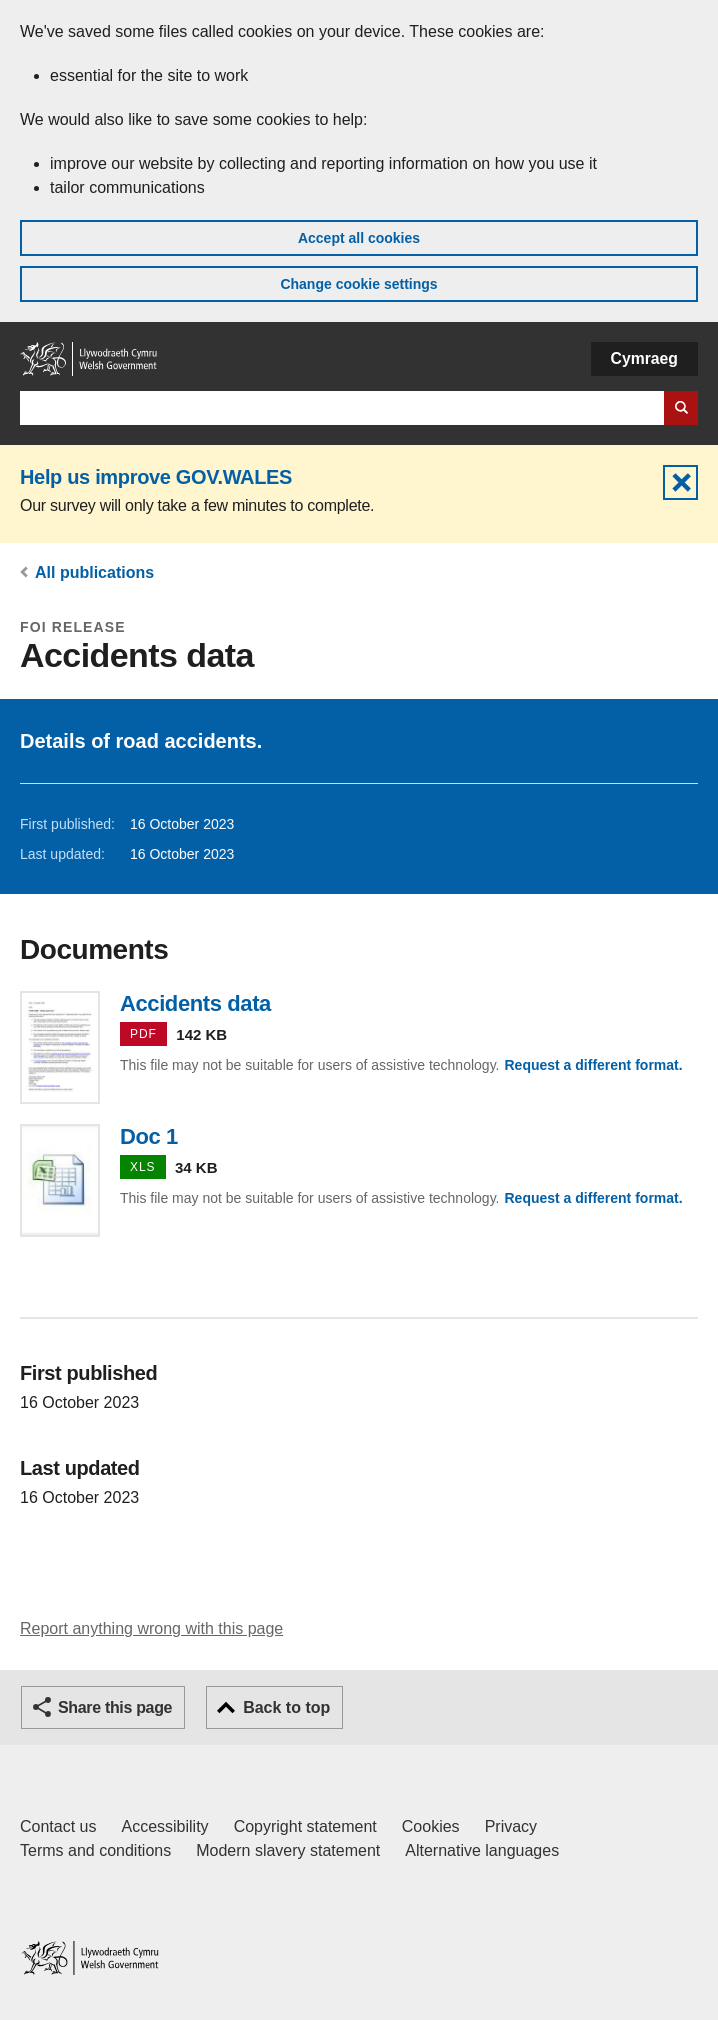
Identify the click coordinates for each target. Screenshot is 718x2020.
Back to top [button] (286, 1707)
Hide (680, 482)
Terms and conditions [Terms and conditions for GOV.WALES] (95, 1850)
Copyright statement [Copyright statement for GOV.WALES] (305, 1826)
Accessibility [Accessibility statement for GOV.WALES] (164, 1826)
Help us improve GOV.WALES (156, 477)
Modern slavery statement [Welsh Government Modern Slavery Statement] (288, 1850)
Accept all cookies (359, 238)
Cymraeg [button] (644, 358)
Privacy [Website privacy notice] (511, 1826)
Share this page (115, 1707)
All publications (94, 572)
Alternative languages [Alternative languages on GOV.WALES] (482, 1850)
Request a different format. (593, 1065)
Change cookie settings (358, 284)
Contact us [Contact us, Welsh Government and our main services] (58, 1826)
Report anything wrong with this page (151, 1628)
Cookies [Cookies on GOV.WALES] (431, 1826)
